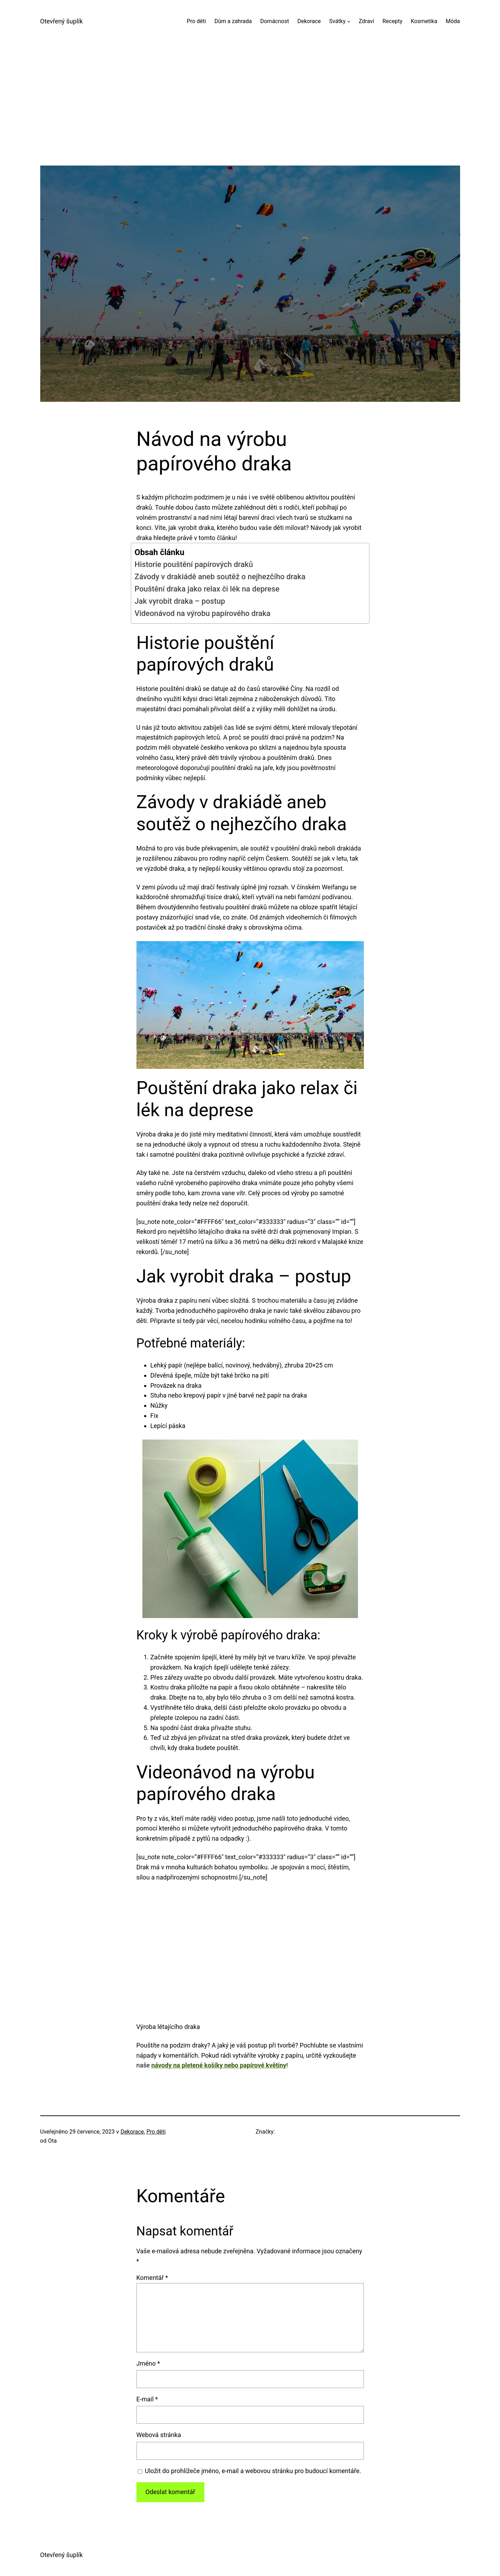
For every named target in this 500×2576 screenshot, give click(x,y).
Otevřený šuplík (61, 21)
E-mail (147, 2399)
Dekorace (132, 2131)
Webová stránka (158, 2434)
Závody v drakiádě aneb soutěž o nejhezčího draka (220, 576)
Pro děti (156, 2131)
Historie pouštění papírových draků (194, 564)
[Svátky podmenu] (349, 21)
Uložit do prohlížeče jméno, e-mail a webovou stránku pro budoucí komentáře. (253, 2470)
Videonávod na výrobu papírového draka (203, 613)
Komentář (152, 2277)
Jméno (148, 2363)
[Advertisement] (250, 117)
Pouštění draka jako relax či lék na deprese (207, 588)
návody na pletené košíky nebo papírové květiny (219, 2065)
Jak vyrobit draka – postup (180, 601)
